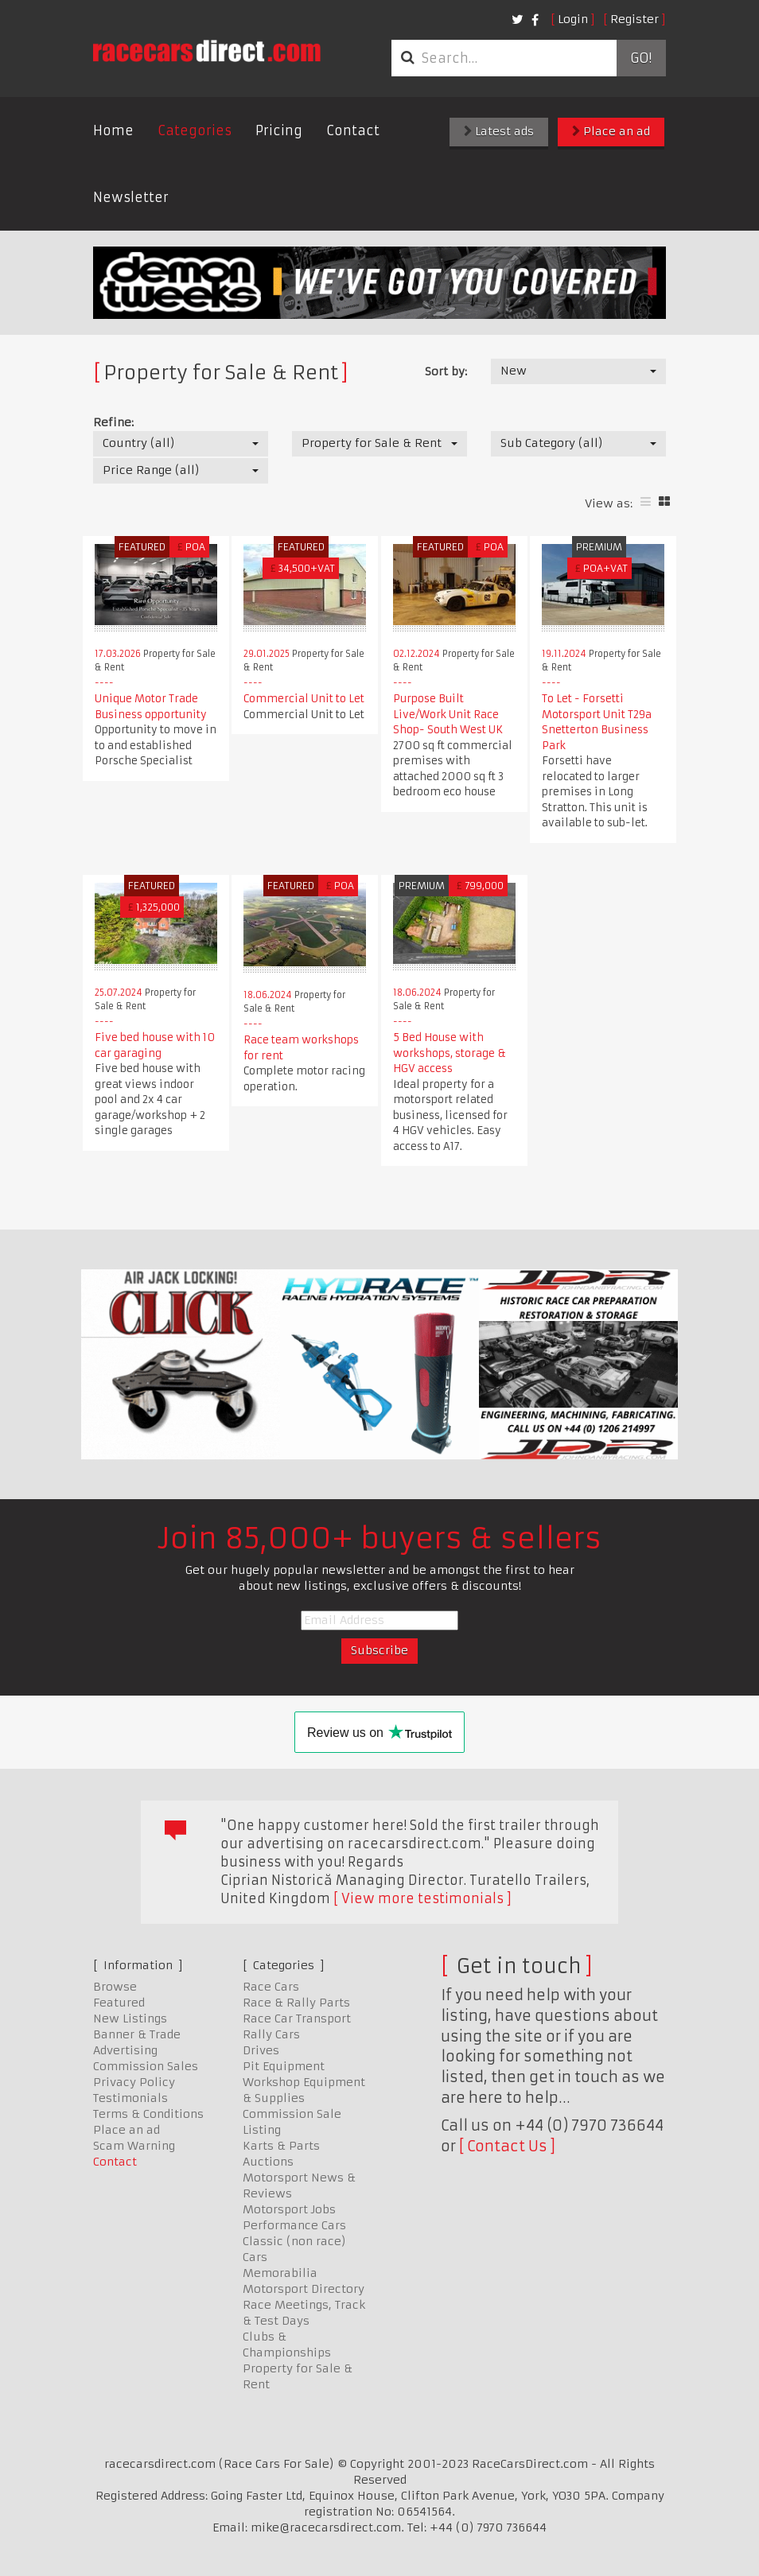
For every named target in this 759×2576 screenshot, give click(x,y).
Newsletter (131, 197)
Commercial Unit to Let (303, 698)
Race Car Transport (297, 2018)
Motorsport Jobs (289, 2209)
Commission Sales (145, 2066)
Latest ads (499, 131)
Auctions (268, 2161)
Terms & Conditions (148, 2114)
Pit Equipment (284, 2066)
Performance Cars (294, 2225)
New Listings (130, 2018)
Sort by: (446, 371)
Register (634, 19)
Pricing (278, 130)
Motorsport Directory (303, 2289)
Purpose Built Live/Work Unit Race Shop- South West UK (448, 714)
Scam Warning (134, 2146)
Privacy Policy (134, 2082)
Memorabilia (280, 2273)
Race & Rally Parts (296, 2002)
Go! (641, 58)
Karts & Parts (281, 2146)
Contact (353, 130)
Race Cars (271, 1987)
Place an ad (611, 131)
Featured (119, 2002)
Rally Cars (271, 2034)
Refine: (113, 422)
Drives (261, 2050)
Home (113, 130)
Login (573, 19)
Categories (195, 130)
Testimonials (130, 2098)
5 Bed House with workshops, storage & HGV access (449, 1053)
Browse (115, 1987)
